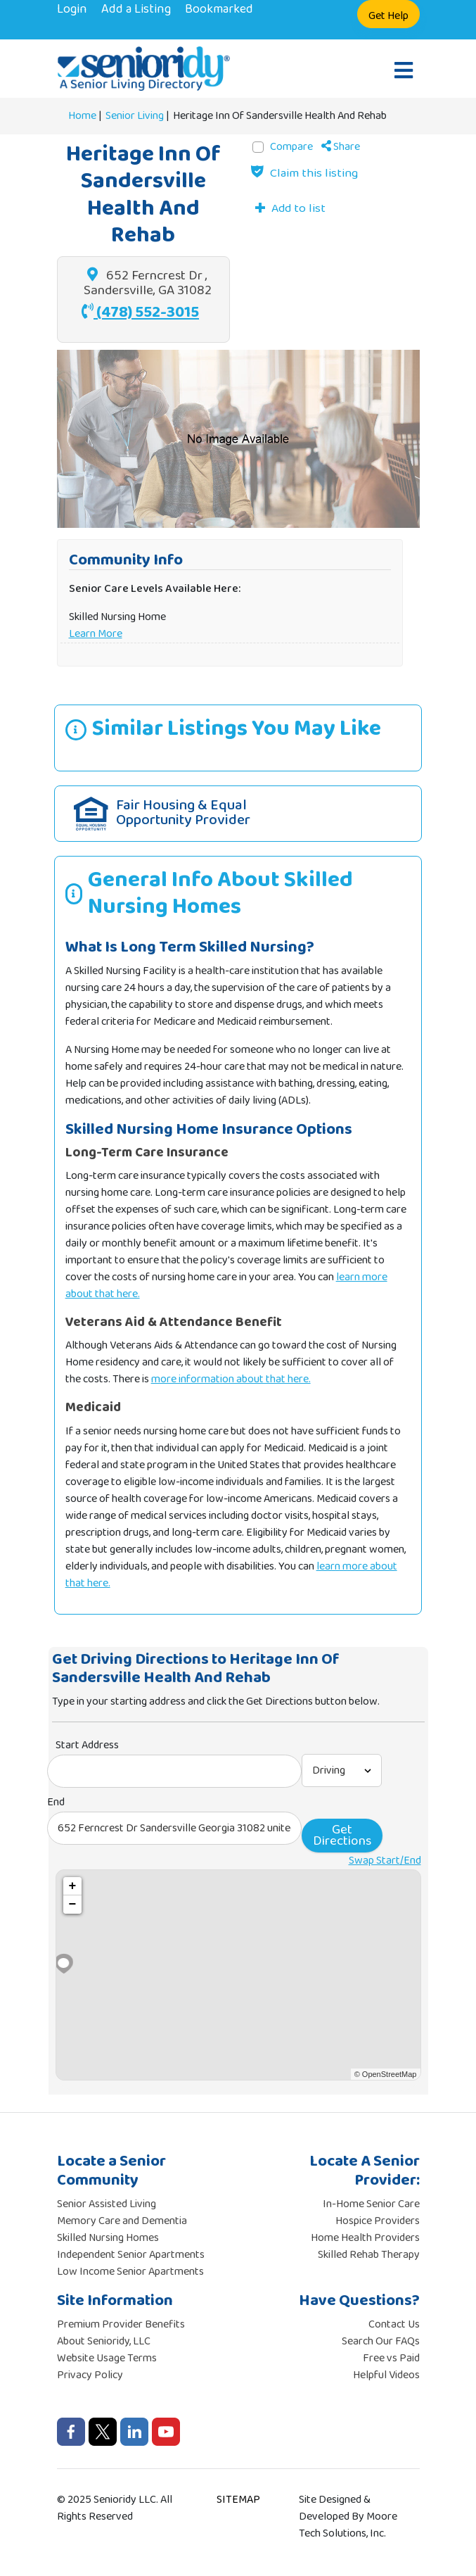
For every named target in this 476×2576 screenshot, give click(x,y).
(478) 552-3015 (140, 312)
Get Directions (342, 1835)
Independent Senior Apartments (131, 2255)
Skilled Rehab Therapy (369, 2255)
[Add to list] (290, 208)
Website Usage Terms (107, 2358)
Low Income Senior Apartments (130, 2271)
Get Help (388, 16)
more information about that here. (231, 1379)
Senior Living (134, 116)
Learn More (95, 634)
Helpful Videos (386, 2375)
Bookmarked (219, 9)
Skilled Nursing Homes (108, 2238)
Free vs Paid (391, 2358)
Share (340, 147)
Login (72, 9)
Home (82, 116)
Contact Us (394, 2324)
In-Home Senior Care (371, 2204)
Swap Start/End (385, 1860)
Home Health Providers (365, 2238)
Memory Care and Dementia (122, 2221)
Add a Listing (136, 9)
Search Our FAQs (381, 2341)
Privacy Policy (90, 2375)
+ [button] (73, 1886)
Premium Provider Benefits (121, 2324)
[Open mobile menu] (404, 72)
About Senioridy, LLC (103, 2341)
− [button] (73, 1904)
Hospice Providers (377, 2221)
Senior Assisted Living (106, 2204)
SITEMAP (238, 2499)
